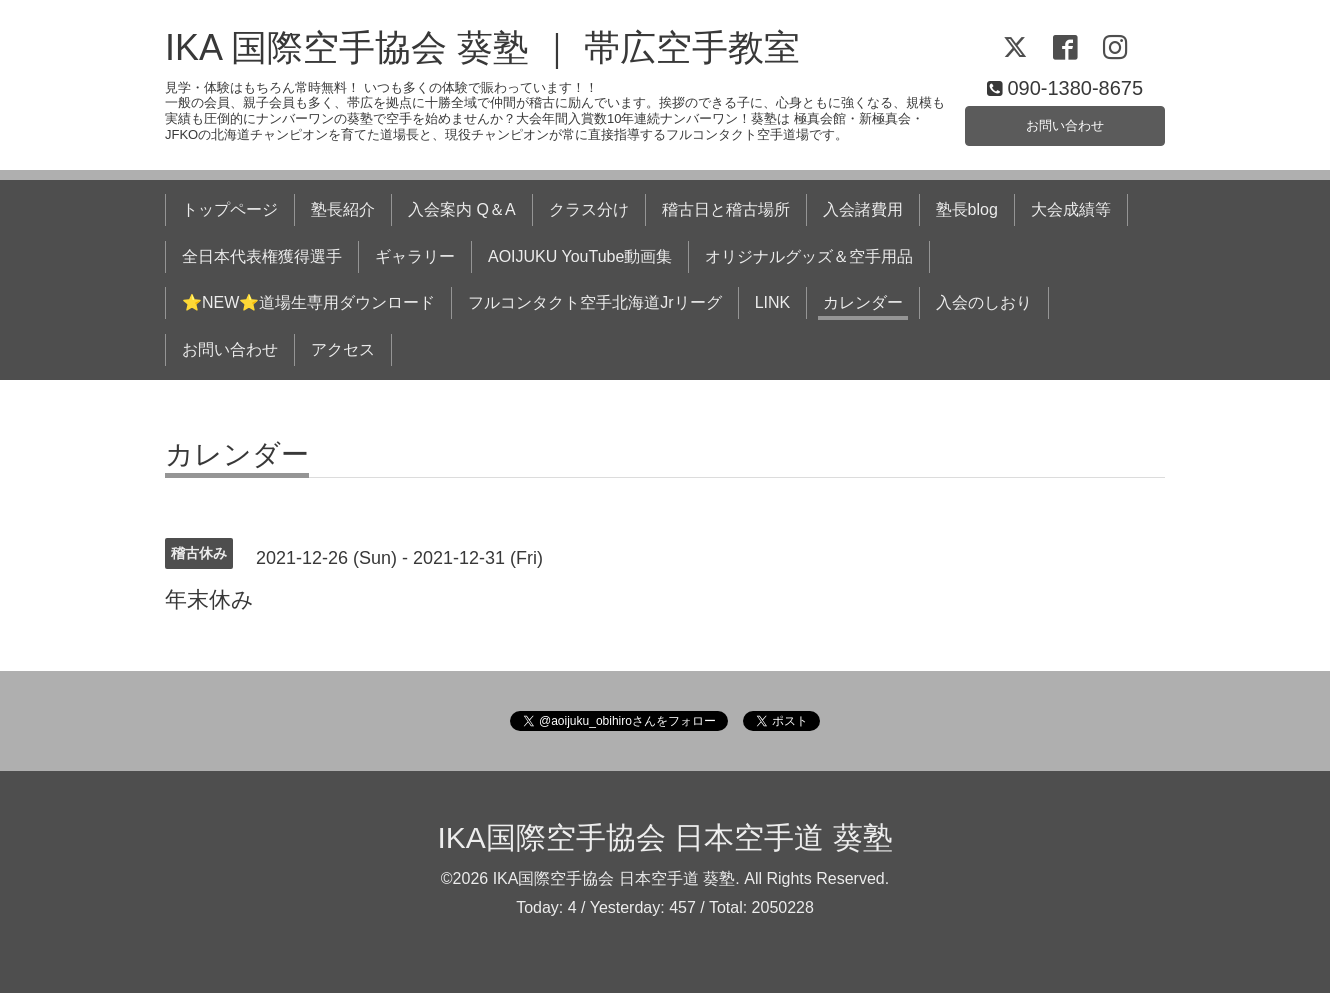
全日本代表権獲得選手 (262, 256)
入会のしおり (984, 302)
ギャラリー (415, 256)
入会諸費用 (863, 209)
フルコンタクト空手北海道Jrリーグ (594, 302)
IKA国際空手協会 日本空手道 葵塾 (664, 837)
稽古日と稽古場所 (726, 209)
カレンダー (863, 302)
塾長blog (967, 209)
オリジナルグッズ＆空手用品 (809, 256)
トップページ (230, 209)
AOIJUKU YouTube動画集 (580, 256)
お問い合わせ (1065, 122)
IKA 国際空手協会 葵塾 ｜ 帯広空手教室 (482, 47)
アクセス (343, 349)
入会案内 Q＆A (462, 209)
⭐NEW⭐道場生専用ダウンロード (308, 302)
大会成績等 (1071, 209)
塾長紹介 (343, 209)
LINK (773, 302)
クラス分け (589, 209)
